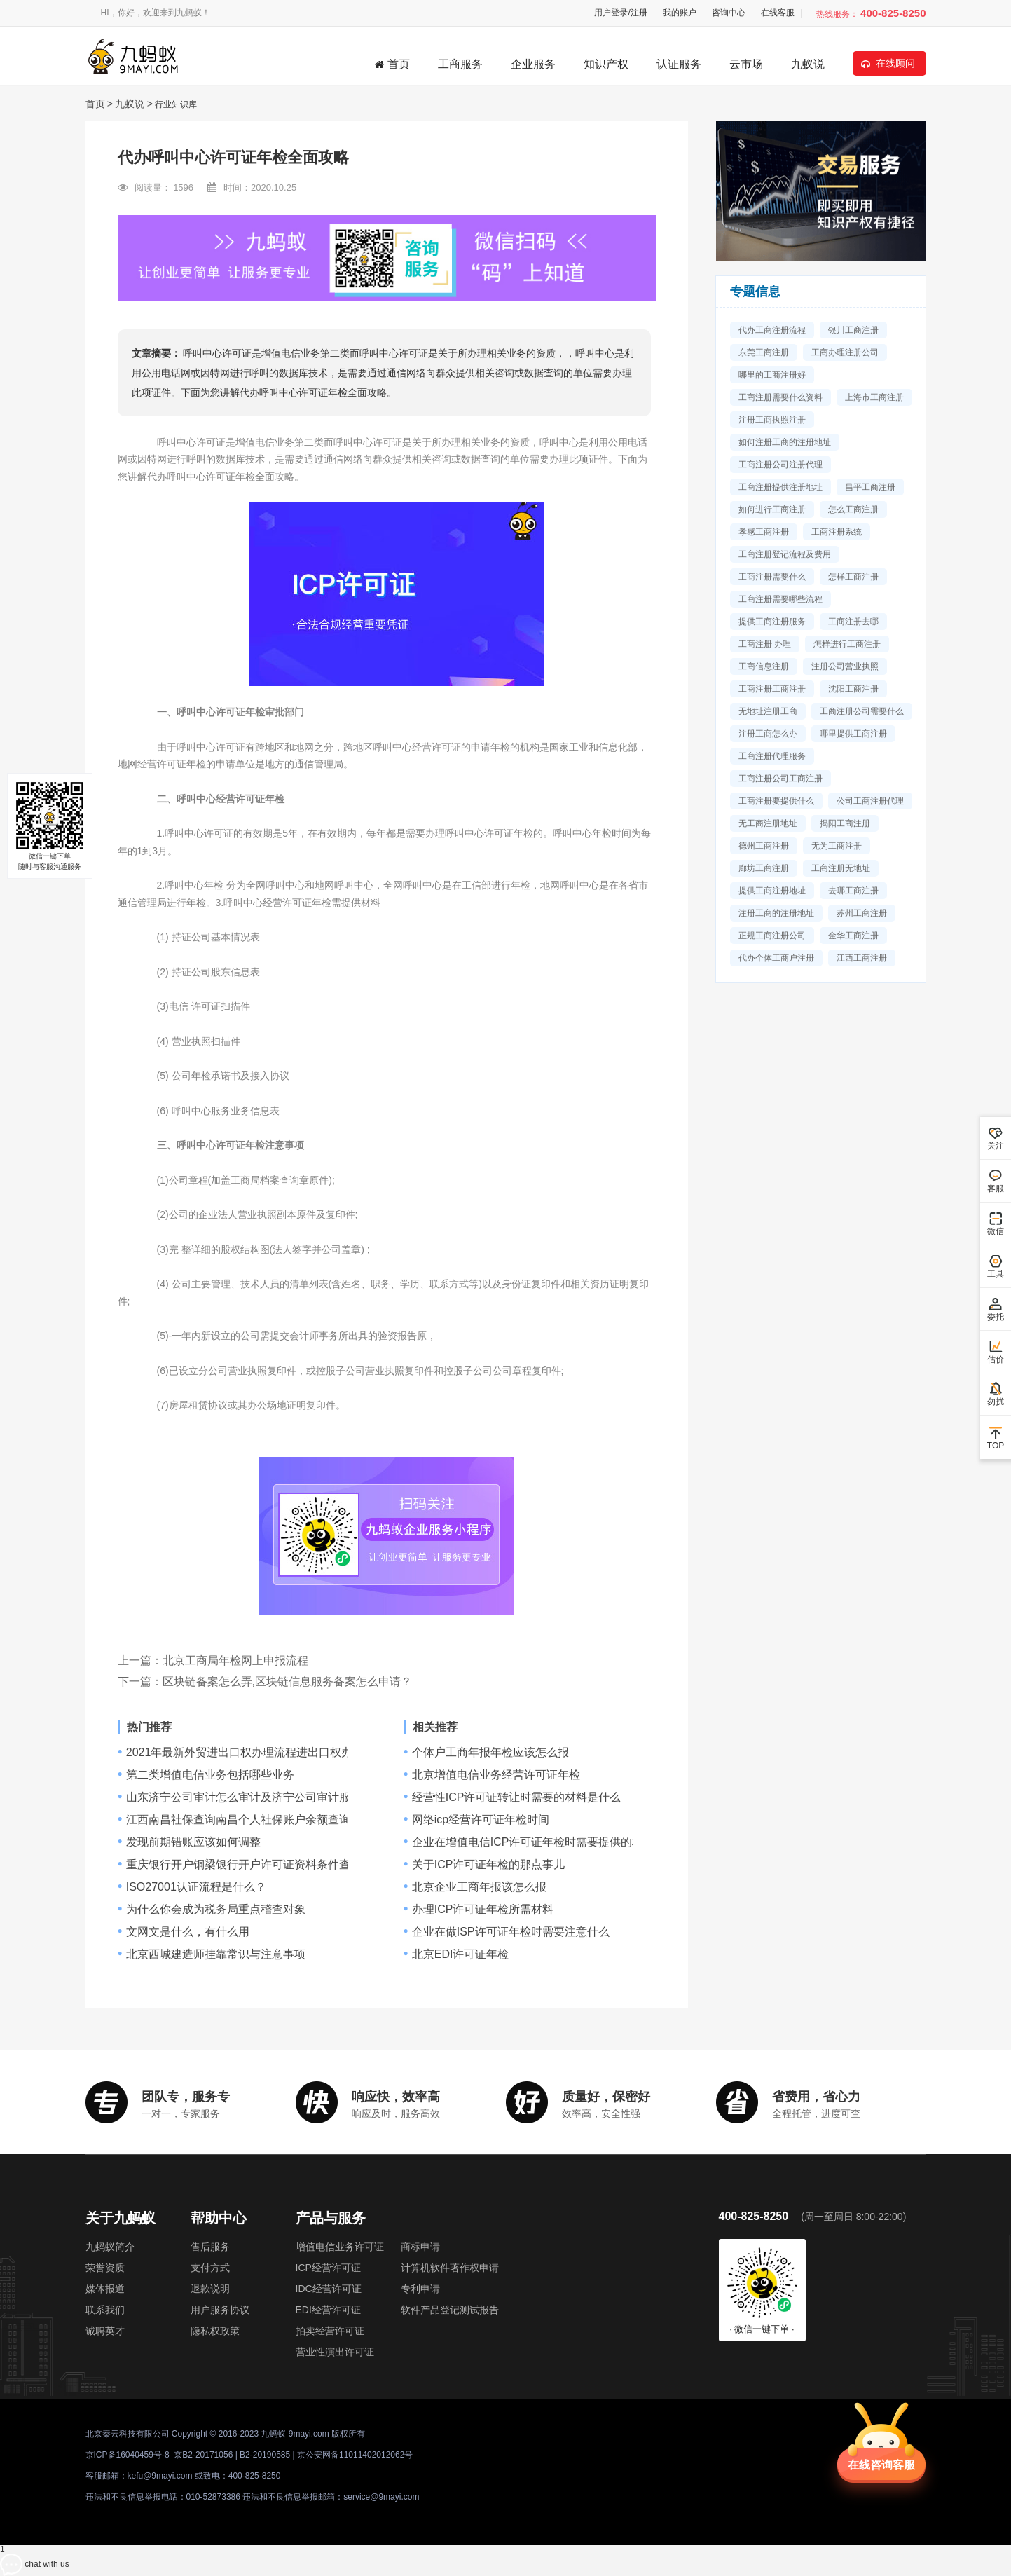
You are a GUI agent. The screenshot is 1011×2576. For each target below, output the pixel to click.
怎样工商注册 (853, 577)
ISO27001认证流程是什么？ (196, 1887)
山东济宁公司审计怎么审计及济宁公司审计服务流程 (255, 1797)
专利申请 (420, 2289)
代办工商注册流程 (772, 330)
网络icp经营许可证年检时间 (480, 1819)
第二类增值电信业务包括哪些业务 (210, 1775)
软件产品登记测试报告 (450, 2310)
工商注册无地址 (840, 868)
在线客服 (778, 13)
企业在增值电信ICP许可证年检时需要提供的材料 (533, 1842)
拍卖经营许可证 (330, 2331)
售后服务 (210, 2247)
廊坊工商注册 (763, 868)
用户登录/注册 (620, 13)
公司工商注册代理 (870, 801)
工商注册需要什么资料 (780, 397)
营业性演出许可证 (335, 2352)
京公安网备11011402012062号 (355, 2455)
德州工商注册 (763, 846)
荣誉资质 (105, 2268)
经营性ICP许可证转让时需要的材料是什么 (516, 1797)
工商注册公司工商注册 (780, 778)
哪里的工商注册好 (772, 375)
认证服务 (678, 64)
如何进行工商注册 (772, 509)
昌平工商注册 (870, 487)
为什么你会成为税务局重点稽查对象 (215, 1909)
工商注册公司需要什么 (862, 711)
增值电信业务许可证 (340, 2247)
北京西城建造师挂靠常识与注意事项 (215, 1954)
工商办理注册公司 (845, 352)
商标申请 (420, 2247)
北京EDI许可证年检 (460, 1954)
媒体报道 (105, 2289)
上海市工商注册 (874, 397)
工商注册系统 (836, 532)
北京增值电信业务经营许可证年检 (496, 1775)
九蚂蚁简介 (110, 2247)
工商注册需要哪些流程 (780, 599)
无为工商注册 (836, 846)
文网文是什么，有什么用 (187, 1932)
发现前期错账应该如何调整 (193, 1842)
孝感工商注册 (763, 532)
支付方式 (210, 2268)
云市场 (746, 64)
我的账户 (679, 13)
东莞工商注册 (763, 352)
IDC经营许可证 (329, 2289)
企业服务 (533, 64)
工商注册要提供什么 (776, 801)
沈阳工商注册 (853, 689)
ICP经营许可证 (328, 2268)
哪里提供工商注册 (853, 734)
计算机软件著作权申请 (450, 2268)
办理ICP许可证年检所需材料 (483, 1909)
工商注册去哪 (853, 621)
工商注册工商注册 (772, 689)
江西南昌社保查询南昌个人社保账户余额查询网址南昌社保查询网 (288, 1819)
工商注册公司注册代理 (780, 465)
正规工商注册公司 (772, 935)
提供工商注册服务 (772, 621)
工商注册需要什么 (772, 577)
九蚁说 (808, 64)
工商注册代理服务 (772, 756)
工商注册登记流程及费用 (784, 554)
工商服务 (460, 64)
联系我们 (105, 2310)
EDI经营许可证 (328, 2310)
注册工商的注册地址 (776, 913)
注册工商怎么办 (767, 734)
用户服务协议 (220, 2310)
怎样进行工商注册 (847, 644)
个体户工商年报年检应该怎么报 (490, 1752)
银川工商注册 (853, 330)
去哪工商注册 (853, 891)
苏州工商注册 (862, 913)
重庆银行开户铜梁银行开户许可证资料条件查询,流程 (256, 1864)
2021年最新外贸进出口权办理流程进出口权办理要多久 (262, 1752)
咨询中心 (728, 13)
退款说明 (210, 2289)
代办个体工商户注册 (776, 958)
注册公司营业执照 (845, 666)
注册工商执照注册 (772, 420)
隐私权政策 (215, 2331)
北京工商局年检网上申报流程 (235, 1660)
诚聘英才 (105, 2331)
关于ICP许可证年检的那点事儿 (488, 1864)
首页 (392, 64)
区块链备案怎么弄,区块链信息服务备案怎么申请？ (287, 1681)
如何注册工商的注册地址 (784, 442)
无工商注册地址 (767, 823)
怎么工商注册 (853, 509)
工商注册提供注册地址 (780, 487)
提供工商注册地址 (772, 891)
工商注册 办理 (764, 644)
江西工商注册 (862, 958)
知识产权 (606, 64)
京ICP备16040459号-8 (127, 2455)
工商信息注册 (763, 666)
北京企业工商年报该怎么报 (479, 1887)
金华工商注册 (853, 935)
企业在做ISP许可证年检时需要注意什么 (511, 1932)
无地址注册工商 (767, 711)
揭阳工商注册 (845, 823)
